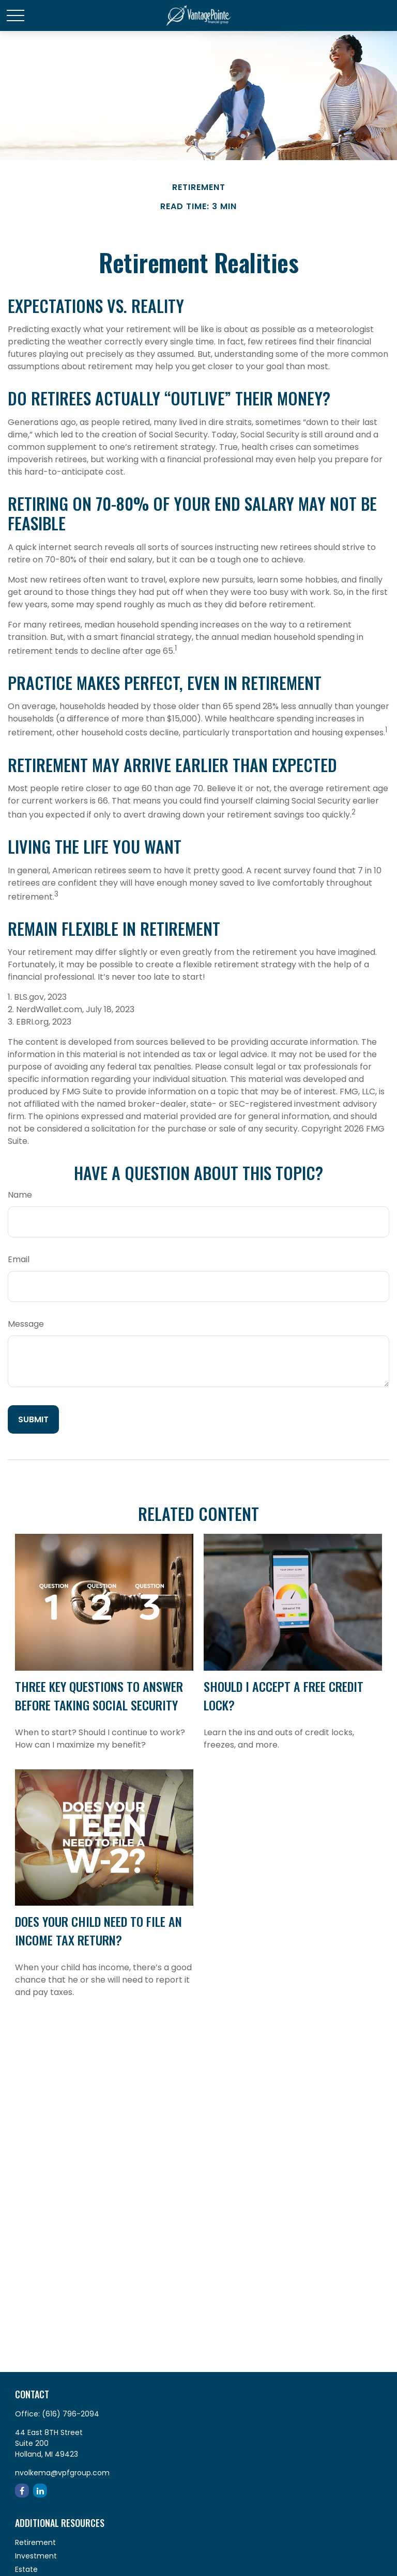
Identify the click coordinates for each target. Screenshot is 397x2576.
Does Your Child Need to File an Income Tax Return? (98, 1930)
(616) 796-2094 (70, 2414)
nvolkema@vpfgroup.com (62, 2473)
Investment (36, 2556)
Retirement (35, 2542)
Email (18, 1259)
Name (20, 1195)
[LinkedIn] (40, 2491)
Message (26, 1324)
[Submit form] (33, 1419)
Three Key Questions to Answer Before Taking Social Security (99, 1695)
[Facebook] (22, 2491)
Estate (26, 2569)
